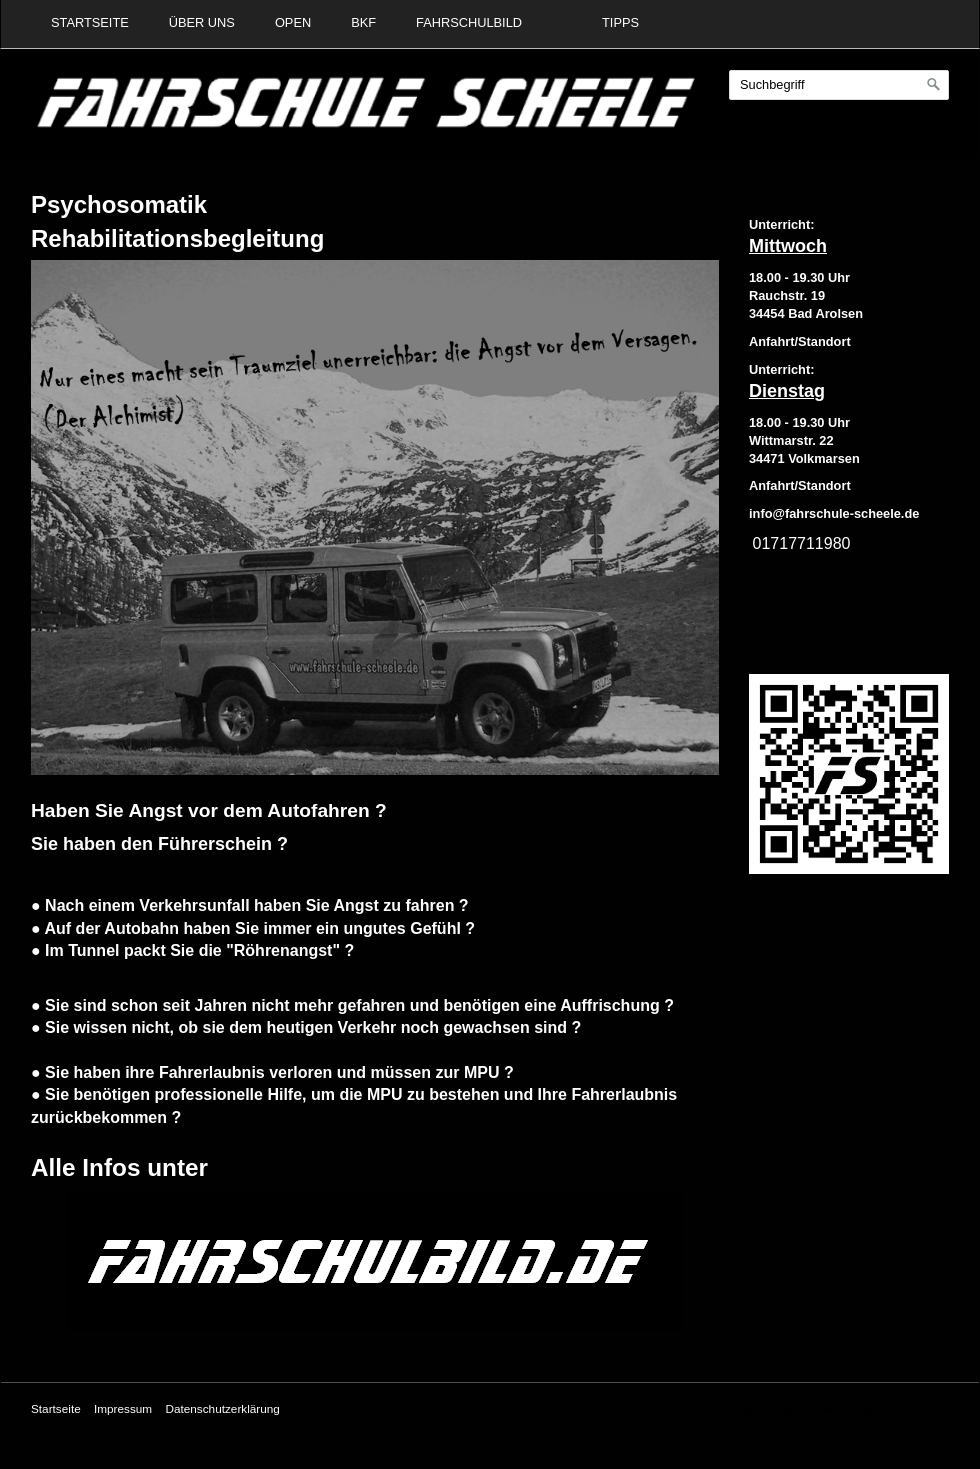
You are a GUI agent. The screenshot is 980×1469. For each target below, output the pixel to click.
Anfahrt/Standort (800, 485)
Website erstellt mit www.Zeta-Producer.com (833, 1408)
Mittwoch (788, 246)
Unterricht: (781, 224)
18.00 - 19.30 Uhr (799, 277)
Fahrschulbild (469, 22)
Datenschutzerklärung (222, 1408)
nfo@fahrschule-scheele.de (836, 513)
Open (293, 22)
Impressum (123, 1408)
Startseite (90, 22)
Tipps (620, 22)
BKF (363, 22)
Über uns (202, 22)
